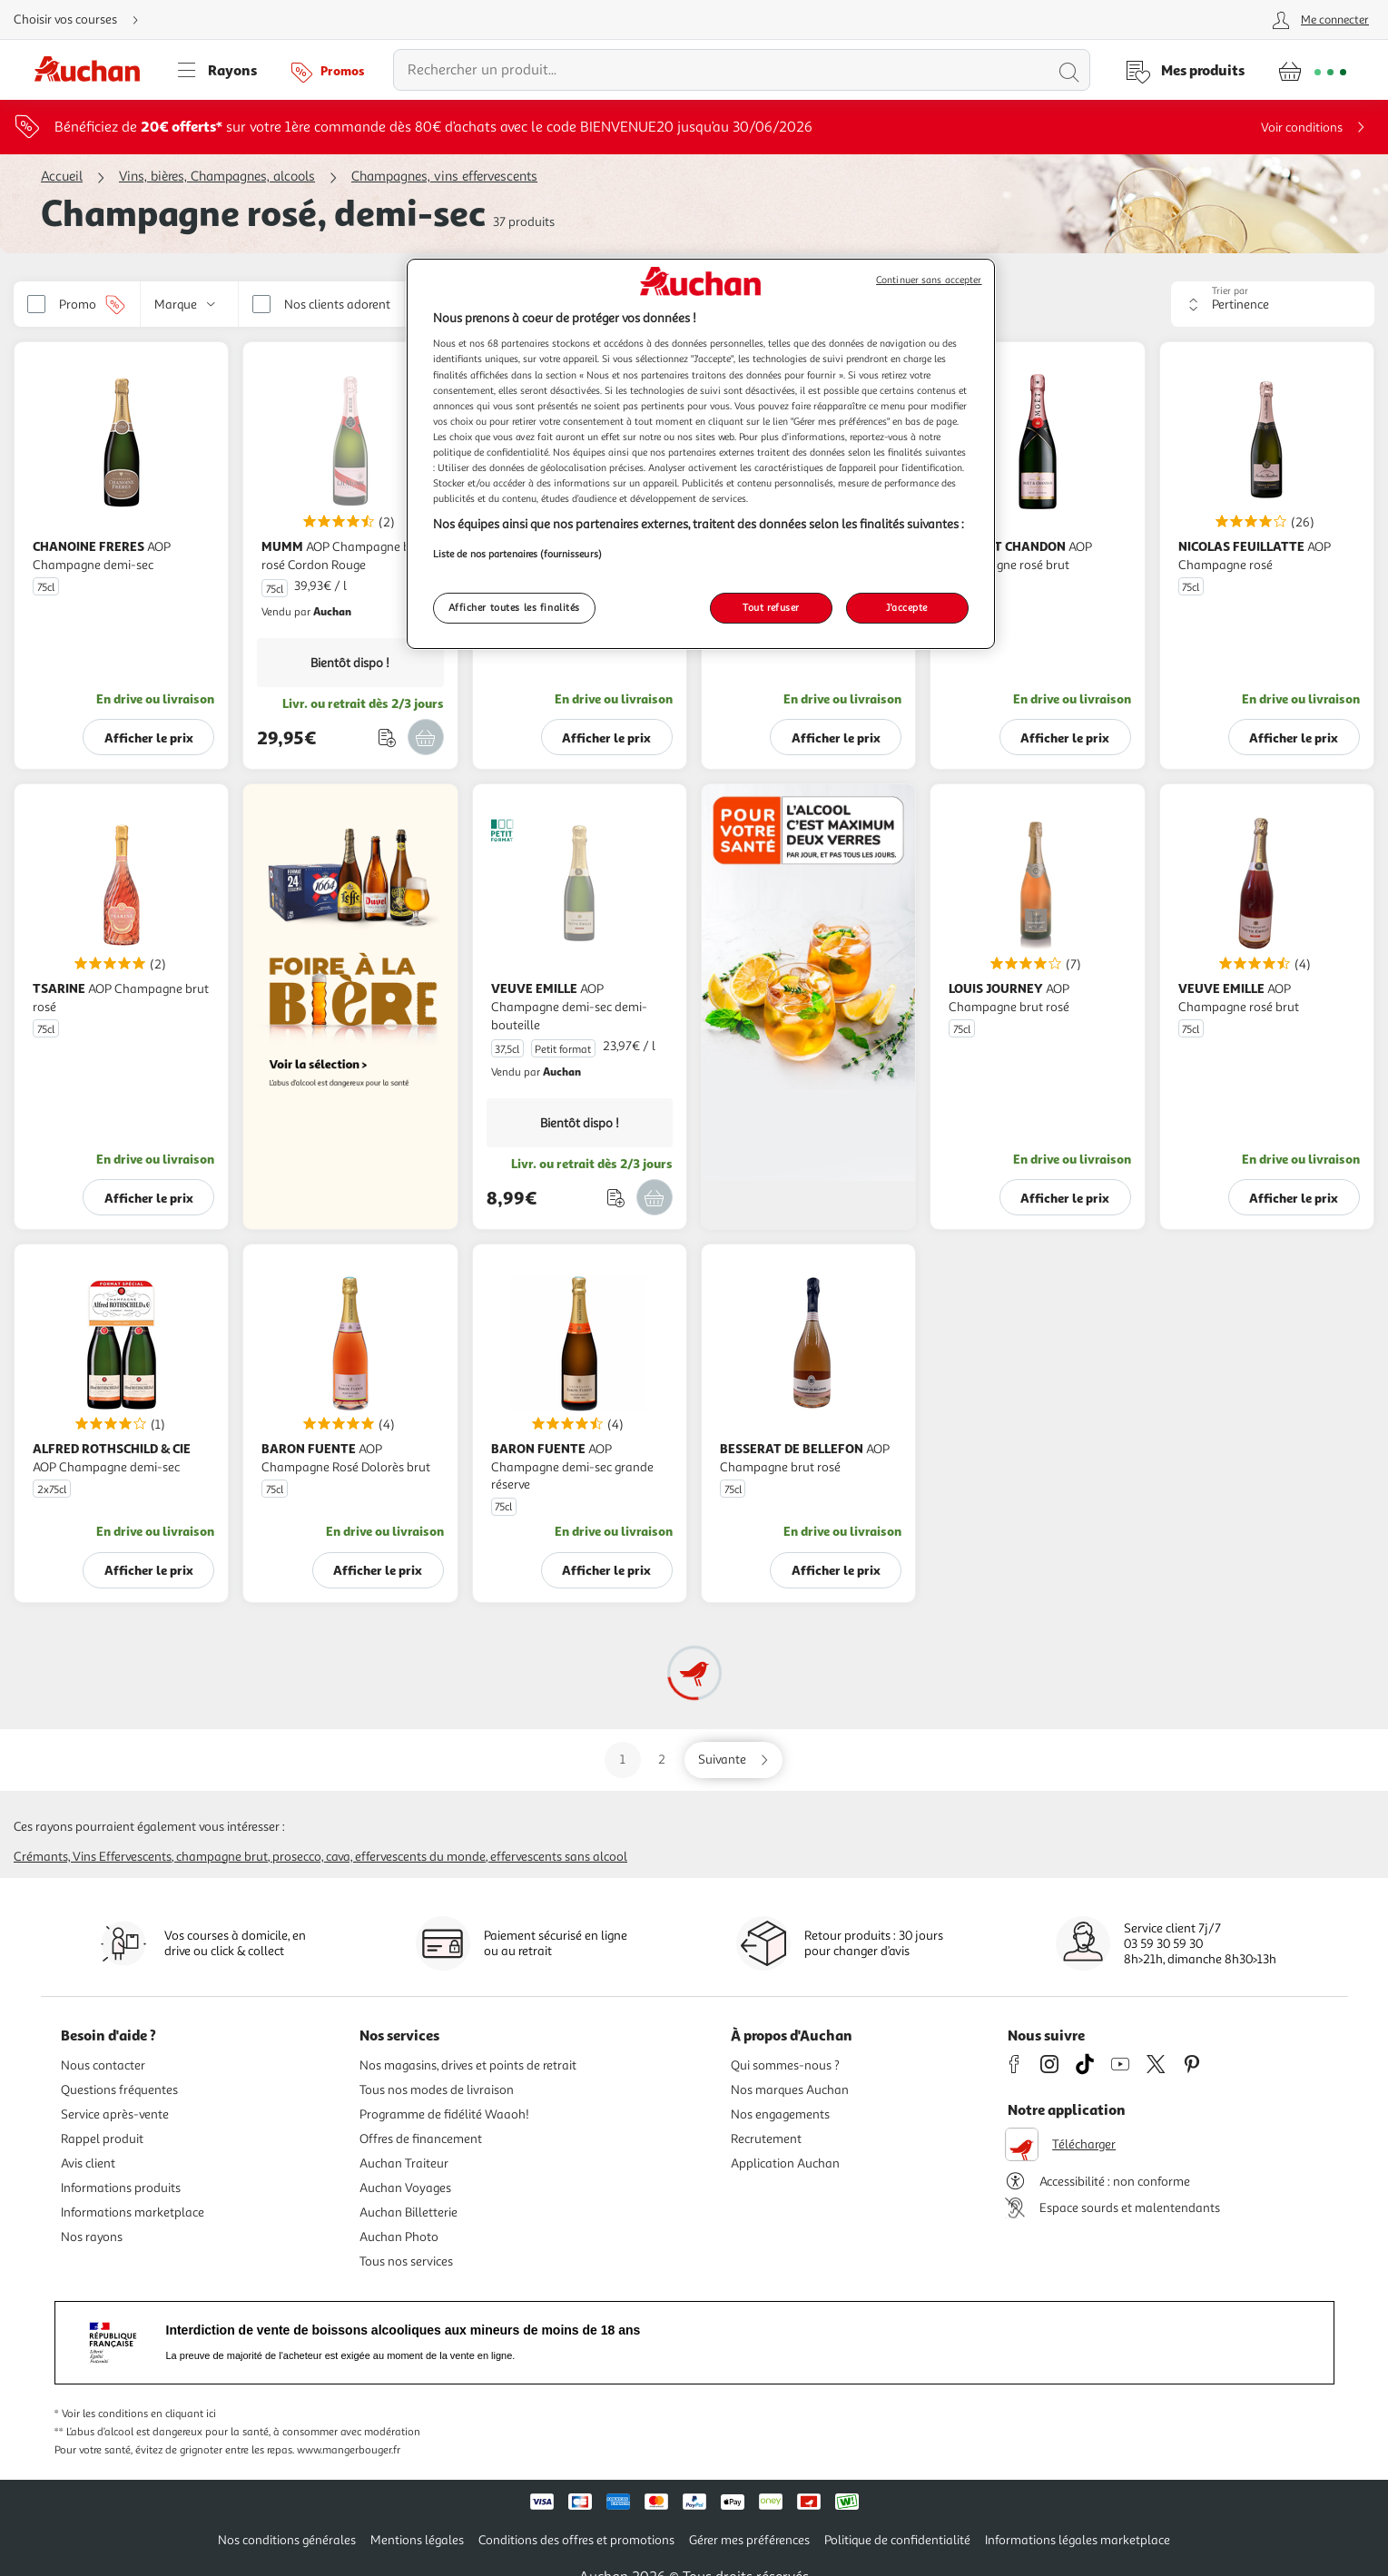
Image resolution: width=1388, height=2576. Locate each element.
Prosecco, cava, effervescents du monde (379, 1856)
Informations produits (121, 2188)
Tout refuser (771, 607)
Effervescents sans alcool (558, 1856)
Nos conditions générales (287, 2540)
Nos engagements (780, 2114)
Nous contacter (103, 2065)
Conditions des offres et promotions (576, 2540)
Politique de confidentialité (897, 2540)
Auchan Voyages (405, 2188)
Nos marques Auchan (790, 2090)
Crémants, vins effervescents (93, 1856)
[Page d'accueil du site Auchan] (93, 70)
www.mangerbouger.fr (348, 2450)
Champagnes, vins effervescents (444, 176)
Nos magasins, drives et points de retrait (467, 2065)
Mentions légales (417, 2540)
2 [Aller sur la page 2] (661, 1759)
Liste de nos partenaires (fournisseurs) (517, 553)
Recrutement (766, 2139)
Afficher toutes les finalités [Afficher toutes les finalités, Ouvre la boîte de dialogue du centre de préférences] (514, 607)
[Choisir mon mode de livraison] (83, 20)
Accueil (62, 176)
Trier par (1230, 291)
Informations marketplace (132, 2212)
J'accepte (907, 607)
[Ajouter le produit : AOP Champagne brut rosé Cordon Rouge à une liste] (387, 737)
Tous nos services (406, 2261)
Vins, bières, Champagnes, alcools (217, 176)
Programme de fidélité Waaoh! (444, 2114)
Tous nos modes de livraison (436, 2090)
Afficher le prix (148, 737)
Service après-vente (115, 2114)
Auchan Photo (398, 2237)
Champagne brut (222, 1856)
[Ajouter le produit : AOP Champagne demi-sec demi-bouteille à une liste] (616, 1198)
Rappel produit (102, 2139)
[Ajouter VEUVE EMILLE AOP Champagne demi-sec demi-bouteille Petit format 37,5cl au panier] (654, 1197)
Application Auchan (785, 2163)
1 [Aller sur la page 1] (622, 1759)
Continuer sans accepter (928, 280)
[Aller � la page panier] (1312, 70)
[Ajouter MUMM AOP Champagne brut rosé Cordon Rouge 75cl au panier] (426, 737)
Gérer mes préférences (749, 2540)
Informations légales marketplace (1077, 2540)
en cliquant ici (183, 2414)
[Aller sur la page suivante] (733, 1760)
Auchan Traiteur (403, 2163)
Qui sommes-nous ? (785, 2065)
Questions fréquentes (119, 2090)
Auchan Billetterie (408, 2212)
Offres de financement (420, 2139)
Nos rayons (92, 2237)
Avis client (88, 2163)
